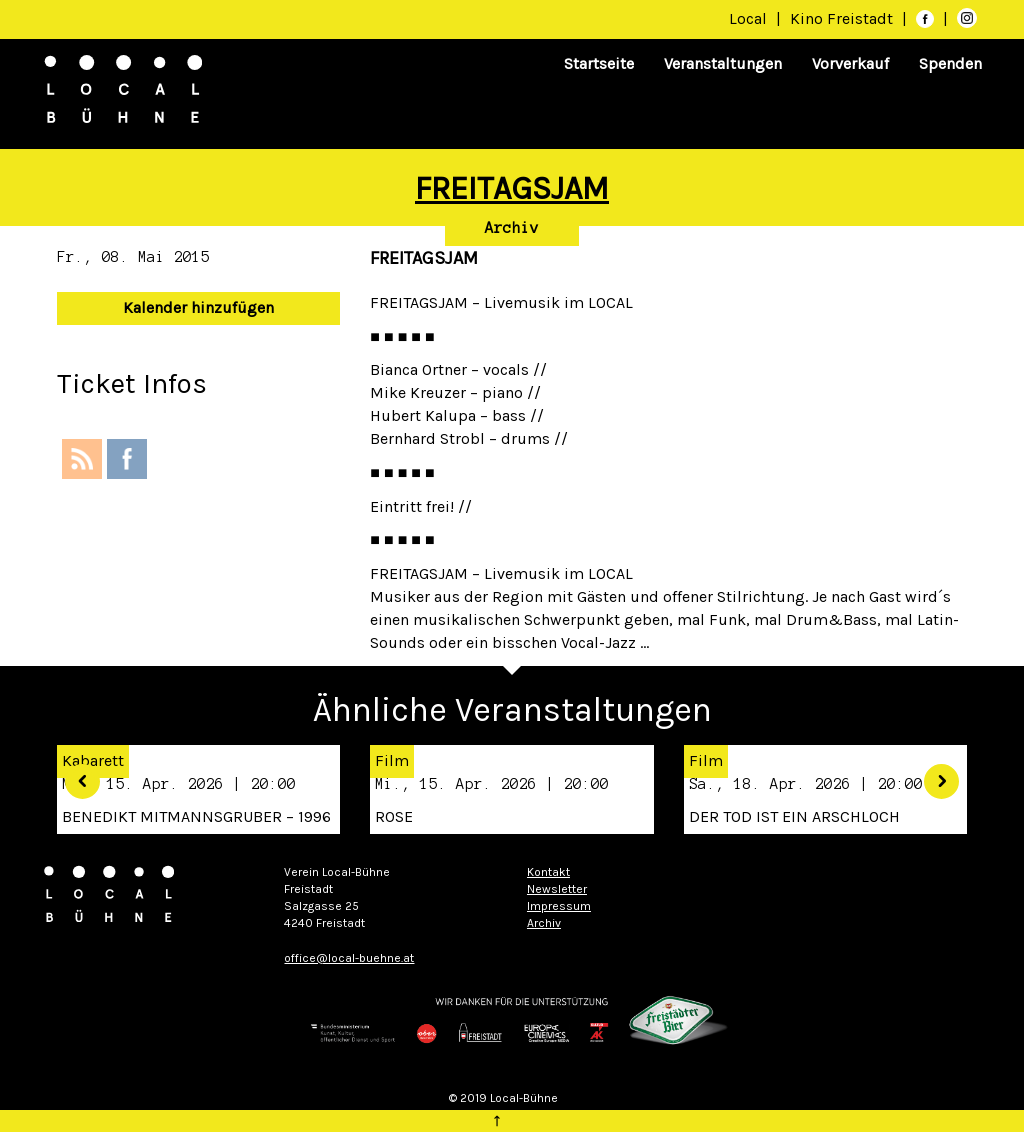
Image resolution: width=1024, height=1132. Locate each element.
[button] (75, 773)
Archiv (512, 228)
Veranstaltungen (723, 63)
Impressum (559, 906)
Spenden (950, 63)
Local (748, 18)
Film (392, 760)
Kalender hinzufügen (198, 307)
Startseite (599, 63)
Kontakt (548, 872)
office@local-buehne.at (349, 958)
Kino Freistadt (843, 18)
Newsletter (557, 889)
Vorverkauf (850, 63)
